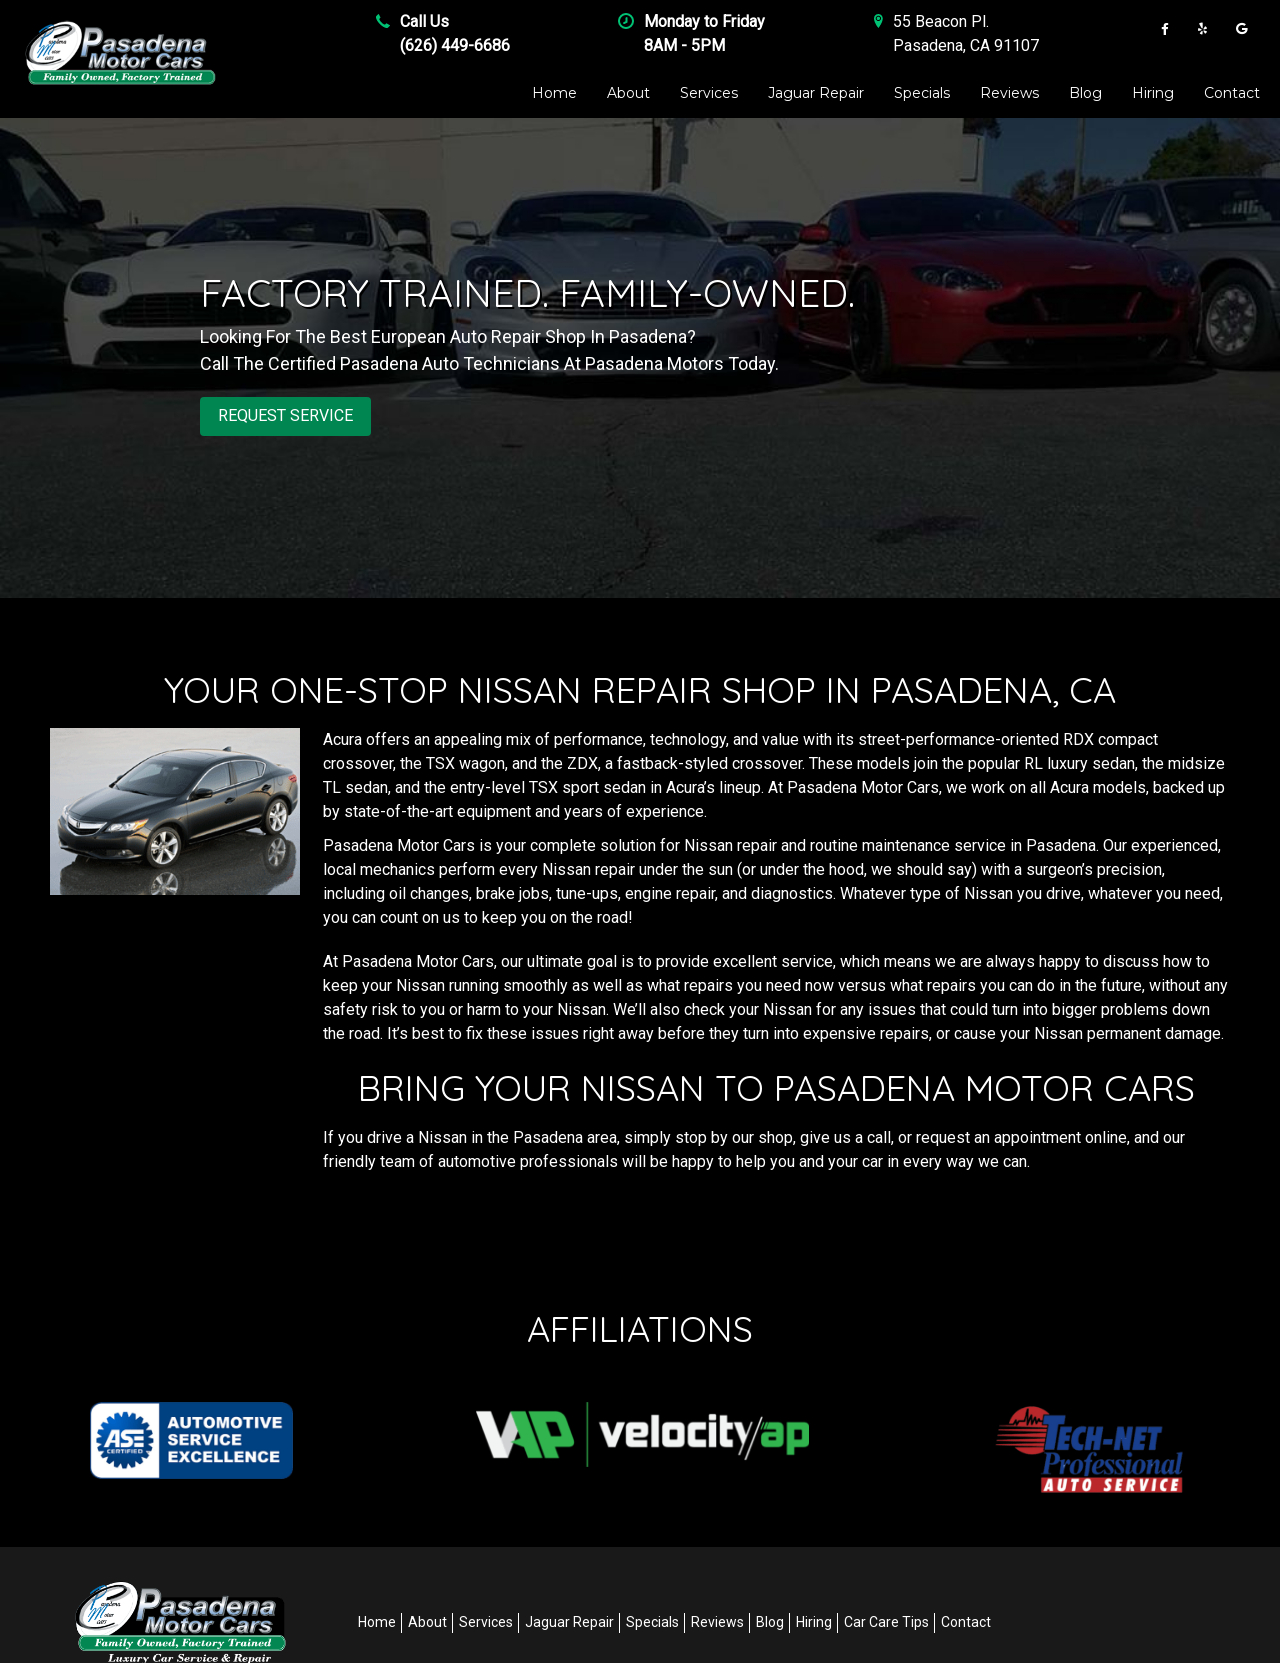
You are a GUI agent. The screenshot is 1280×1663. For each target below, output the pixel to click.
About (628, 93)
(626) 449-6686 (455, 45)
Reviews (1009, 93)
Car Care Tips (886, 1622)
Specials (922, 93)
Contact (1232, 93)
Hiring (1153, 93)
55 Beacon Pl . (941, 21)
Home (554, 93)
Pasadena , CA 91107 (966, 45)
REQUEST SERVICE (285, 415)
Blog (1085, 93)
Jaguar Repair (816, 93)
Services (709, 93)
